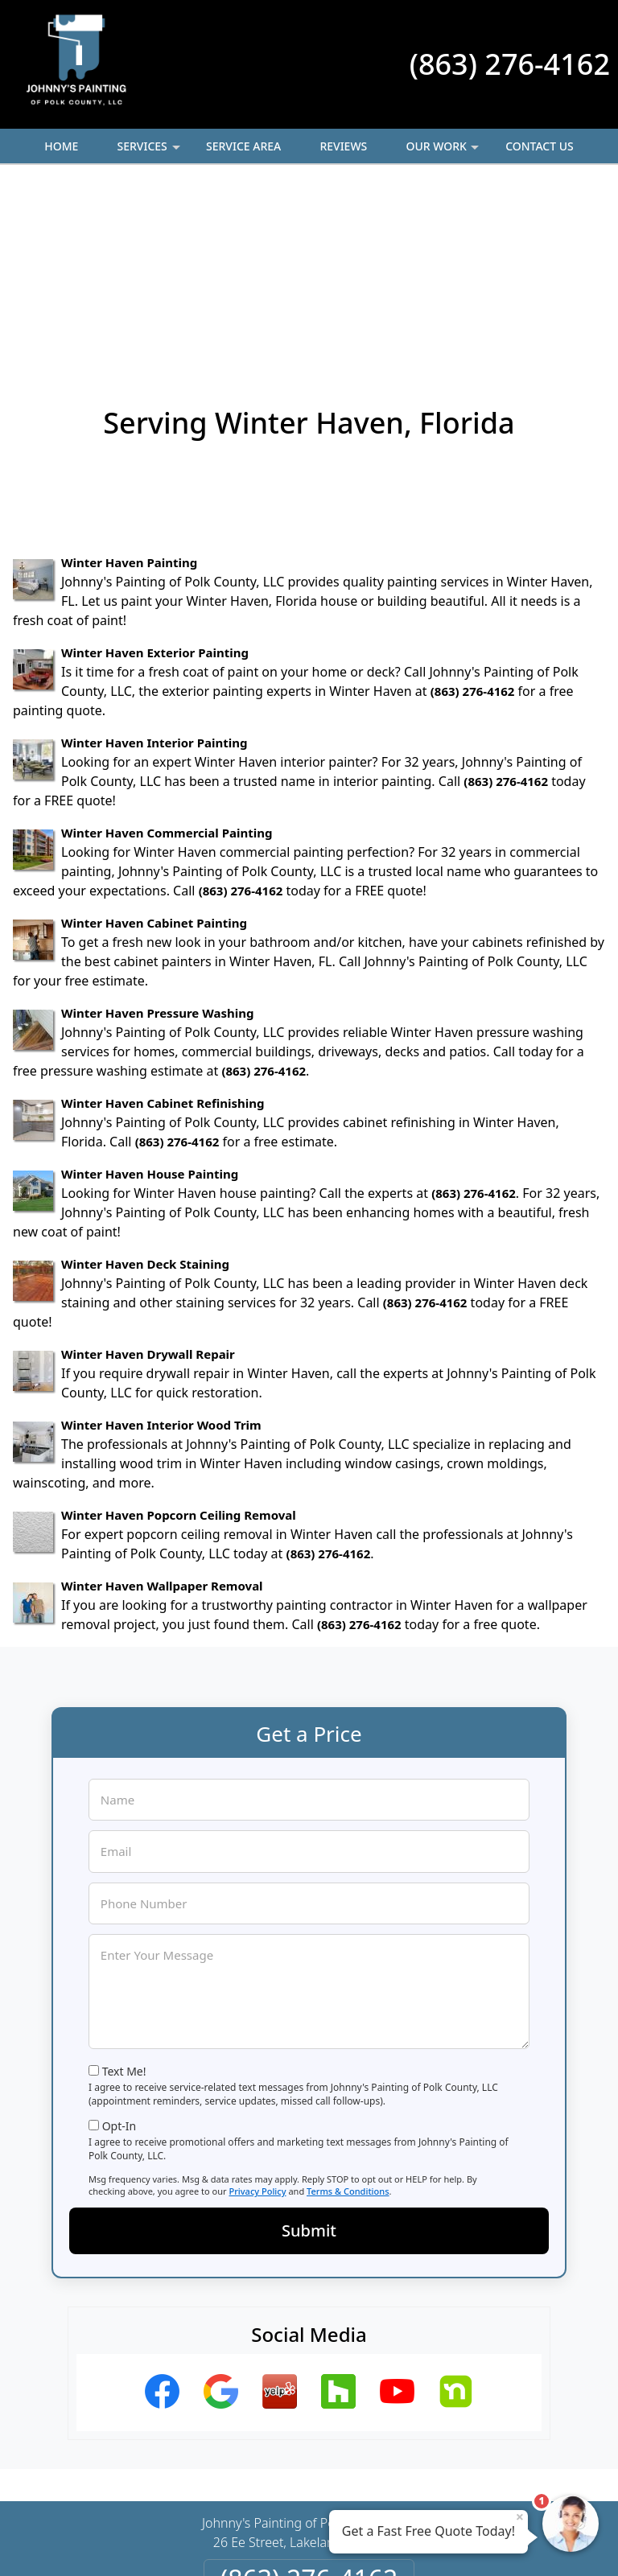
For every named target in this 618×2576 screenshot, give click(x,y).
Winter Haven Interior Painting (154, 567)
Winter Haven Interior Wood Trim (161, 1249)
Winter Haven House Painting (149, 998)
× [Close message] (520, 2516)
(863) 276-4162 (510, 64)
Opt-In (119, 1950)
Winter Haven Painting (129, 387)
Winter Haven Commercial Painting (166, 657)
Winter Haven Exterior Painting (155, 477)
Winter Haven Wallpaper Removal (162, 1410)
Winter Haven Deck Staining (145, 1088)
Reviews (343, 146)
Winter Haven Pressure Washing (157, 837)
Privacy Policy (257, 2016)
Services (150, 150)
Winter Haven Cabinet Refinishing (162, 928)
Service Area (243, 146)
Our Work (444, 150)
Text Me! (124, 1895)
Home (61, 146)
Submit (309, 2055)
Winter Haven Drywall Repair (148, 1179)
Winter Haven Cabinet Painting (154, 747)
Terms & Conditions (348, 2016)
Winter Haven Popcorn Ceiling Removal (178, 1339)
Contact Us (539, 146)
